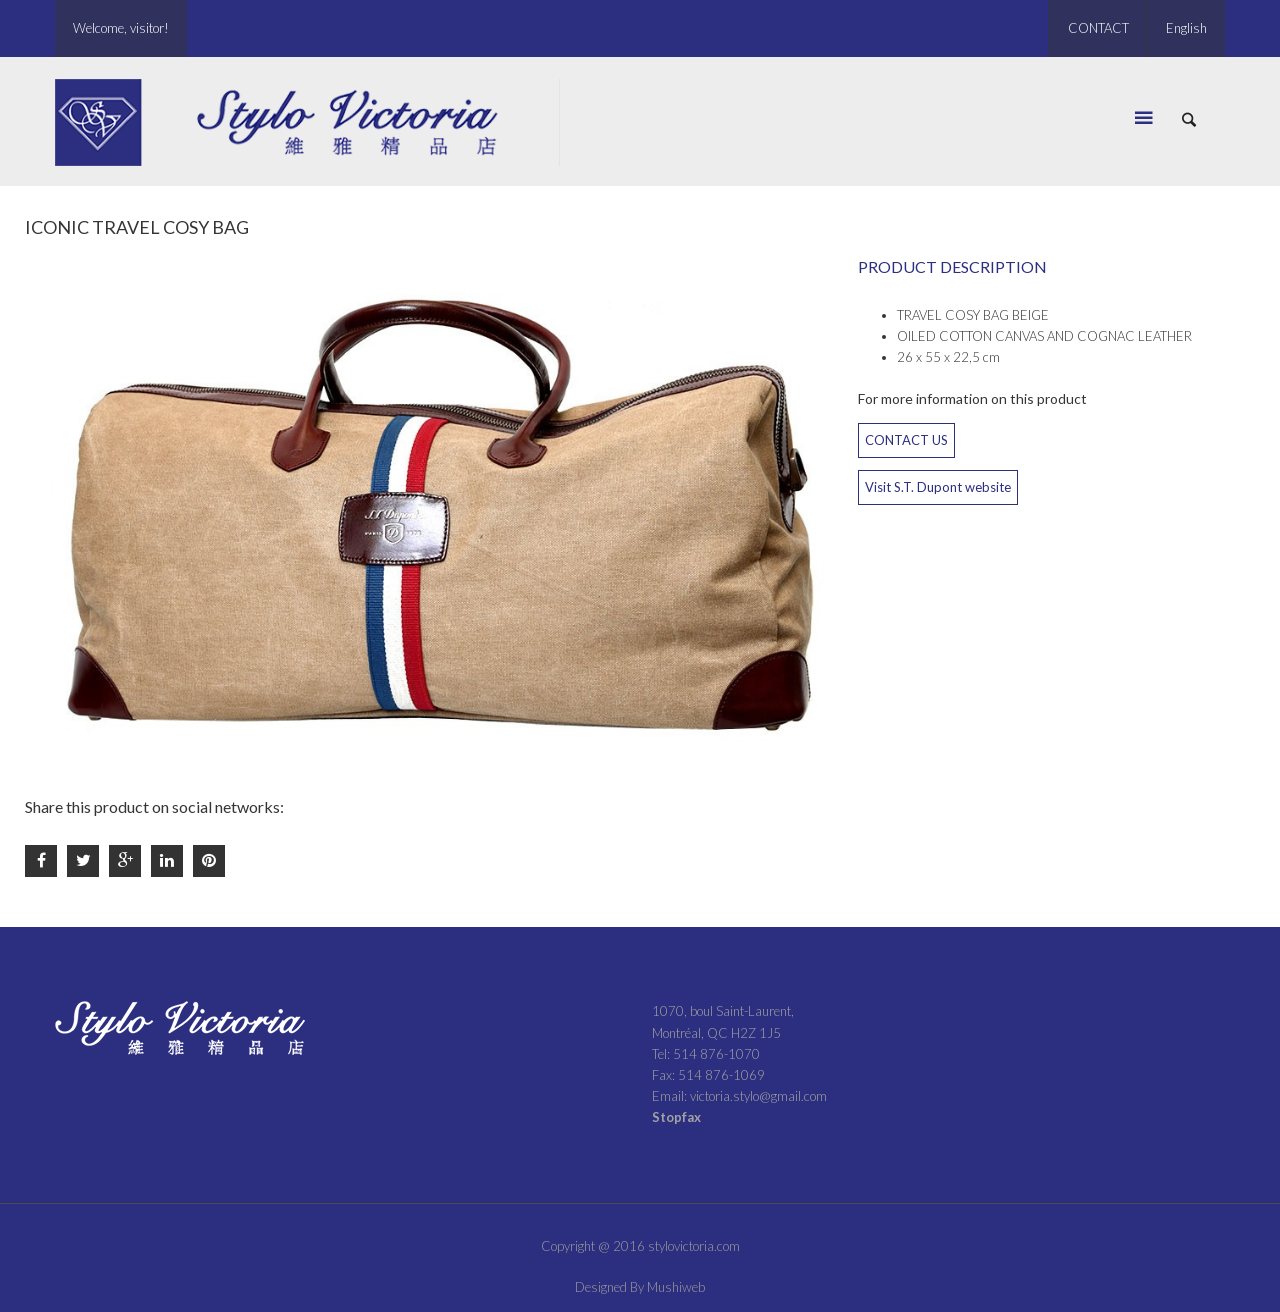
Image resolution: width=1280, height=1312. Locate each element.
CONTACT (1098, 28)
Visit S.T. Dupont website (938, 487)
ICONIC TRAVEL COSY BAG (137, 227)
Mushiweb (676, 1287)
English (1186, 28)
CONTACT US (906, 440)
